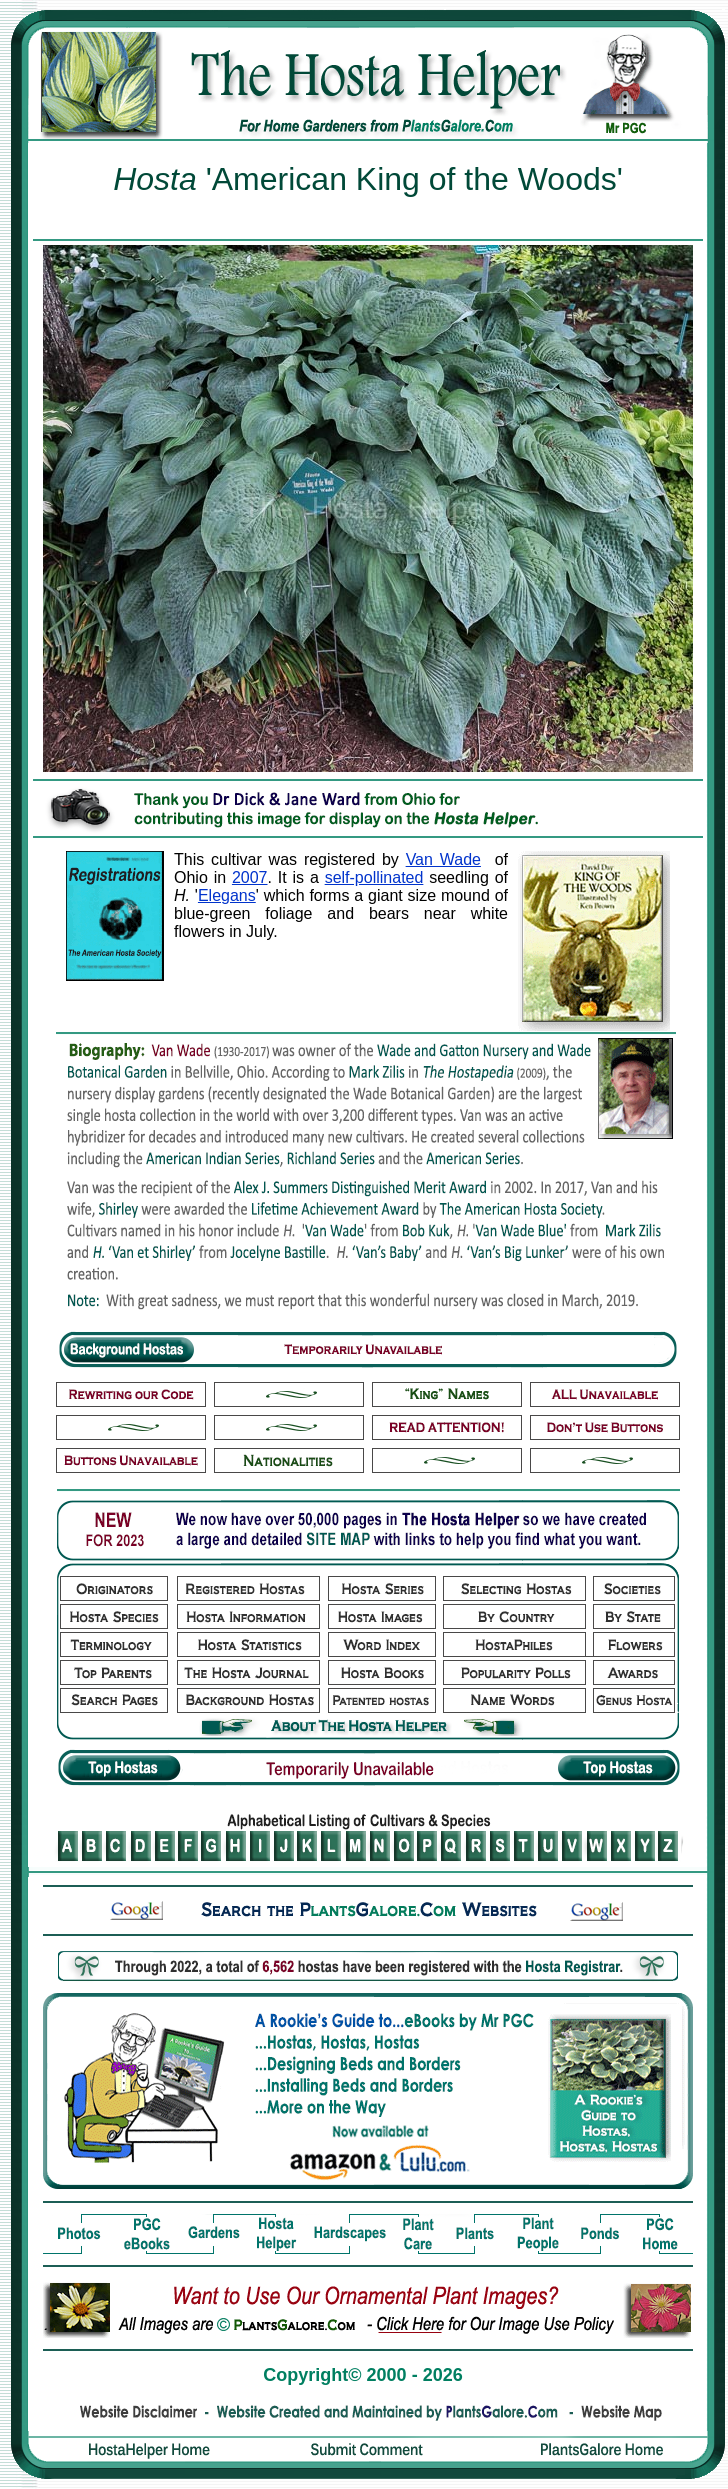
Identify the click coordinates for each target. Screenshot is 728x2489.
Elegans (227, 895)
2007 (250, 877)
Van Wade (443, 859)
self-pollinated (374, 877)
